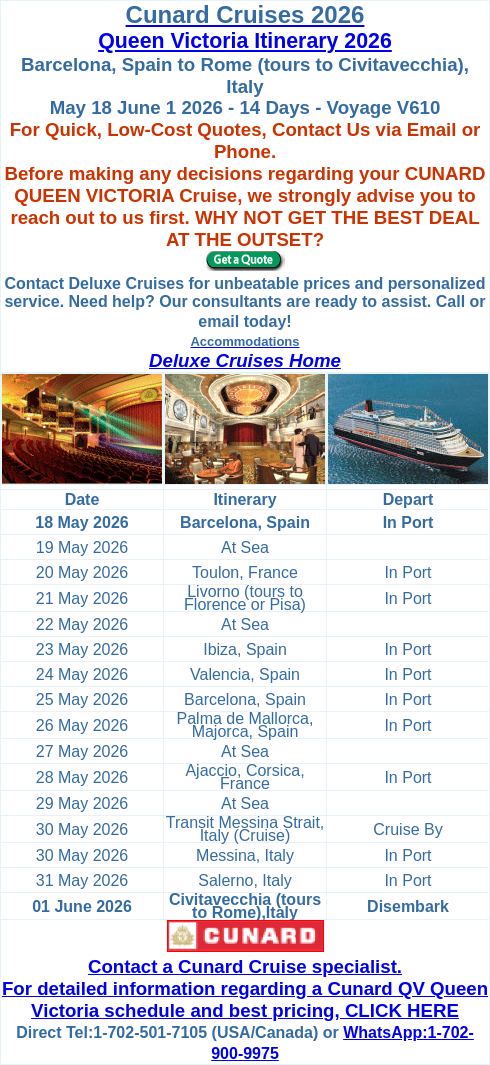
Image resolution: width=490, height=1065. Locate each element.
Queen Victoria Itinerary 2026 (245, 41)
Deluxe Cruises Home (245, 360)
